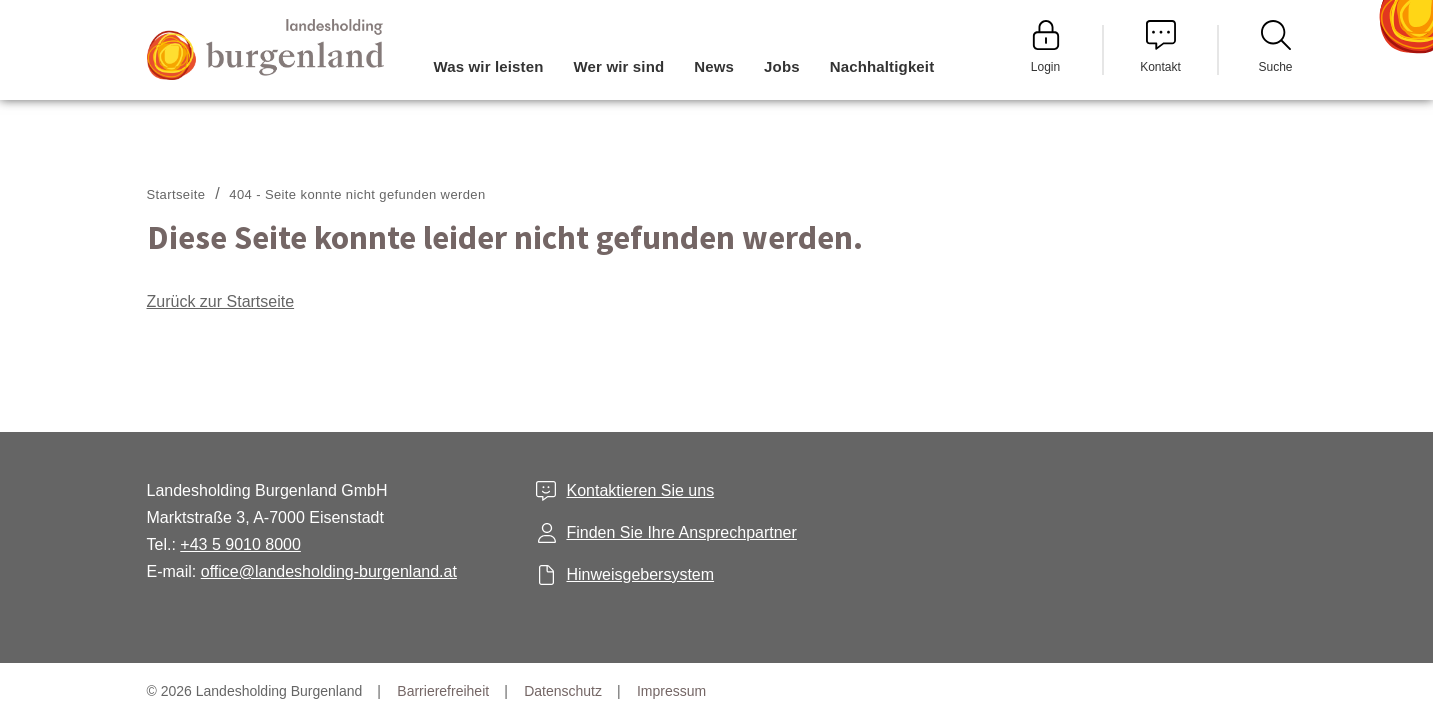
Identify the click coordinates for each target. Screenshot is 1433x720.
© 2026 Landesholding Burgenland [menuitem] (255, 691)
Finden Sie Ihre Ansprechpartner (681, 532)
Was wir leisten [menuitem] (489, 66)
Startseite (176, 194)
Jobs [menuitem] (782, 66)
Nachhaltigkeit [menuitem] (882, 66)
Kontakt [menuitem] (1160, 47)
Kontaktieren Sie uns (640, 490)
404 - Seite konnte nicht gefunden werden (357, 194)
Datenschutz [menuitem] (563, 691)
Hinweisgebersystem (640, 574)
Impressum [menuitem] (671, 691)
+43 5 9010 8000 (240, 544)
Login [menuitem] (1046, 47)
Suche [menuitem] (1275, 47)
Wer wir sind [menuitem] (619, 66)
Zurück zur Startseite (221, 301)
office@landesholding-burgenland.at (329, 571)
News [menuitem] (714, 66)
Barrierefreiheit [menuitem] (443, 691)
